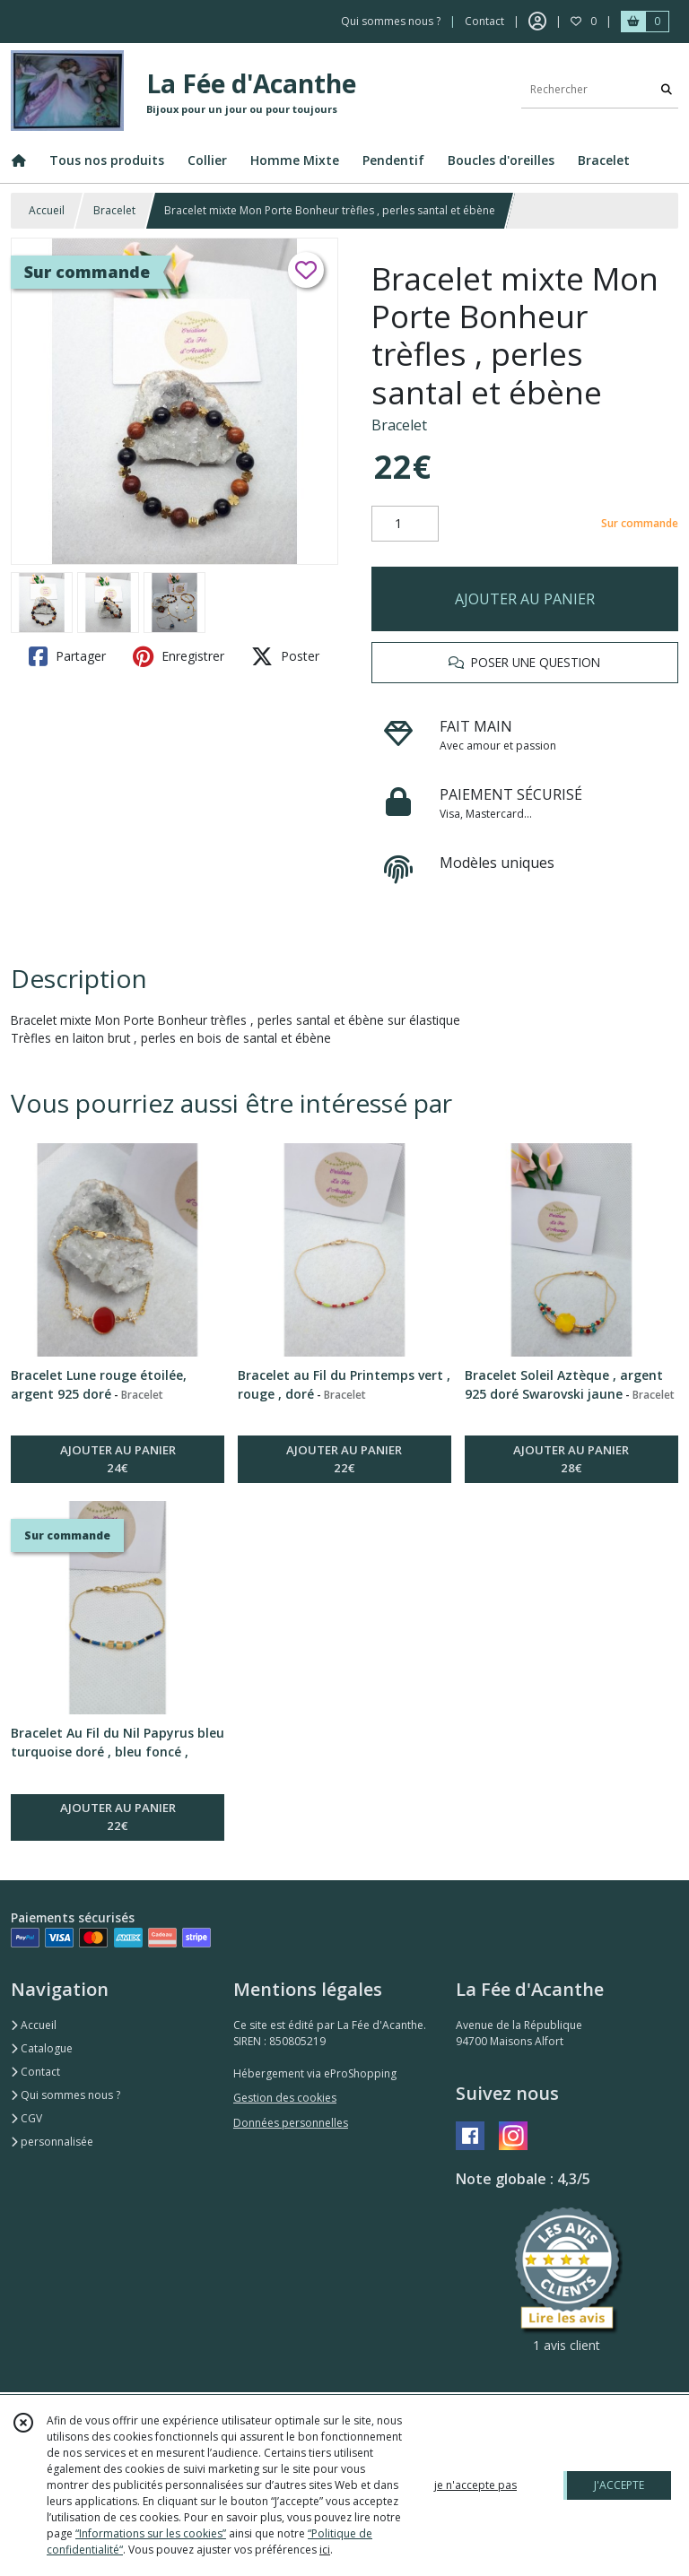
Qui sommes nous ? (65, 2095)
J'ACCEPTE (619, 2485)
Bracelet (114, 210)
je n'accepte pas (475, 2485)
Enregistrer (178, 656)
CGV (26, 2118)
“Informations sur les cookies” (150, 2533)
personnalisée (52, 2141)
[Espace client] (537, 21)
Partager (67, 656)
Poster (285, 656)
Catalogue (42, 2048)
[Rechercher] (666, 90)
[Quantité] (405, 524)
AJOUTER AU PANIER (525, 599)
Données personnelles (290, 2122)
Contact (484, 21)
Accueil (47, 210)
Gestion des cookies (284, 2097)
